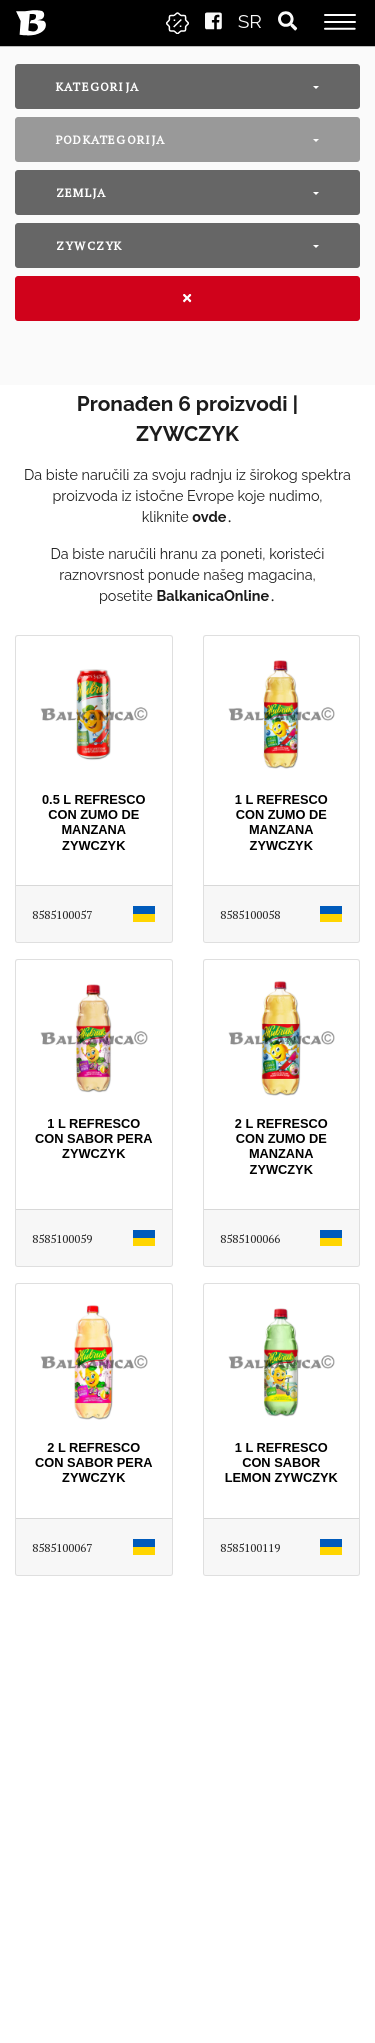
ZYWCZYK (89, 245)
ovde (209, 516)
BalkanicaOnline (212, 595)
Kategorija (97, 86)
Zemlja (81, 192)
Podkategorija (111, 139)
